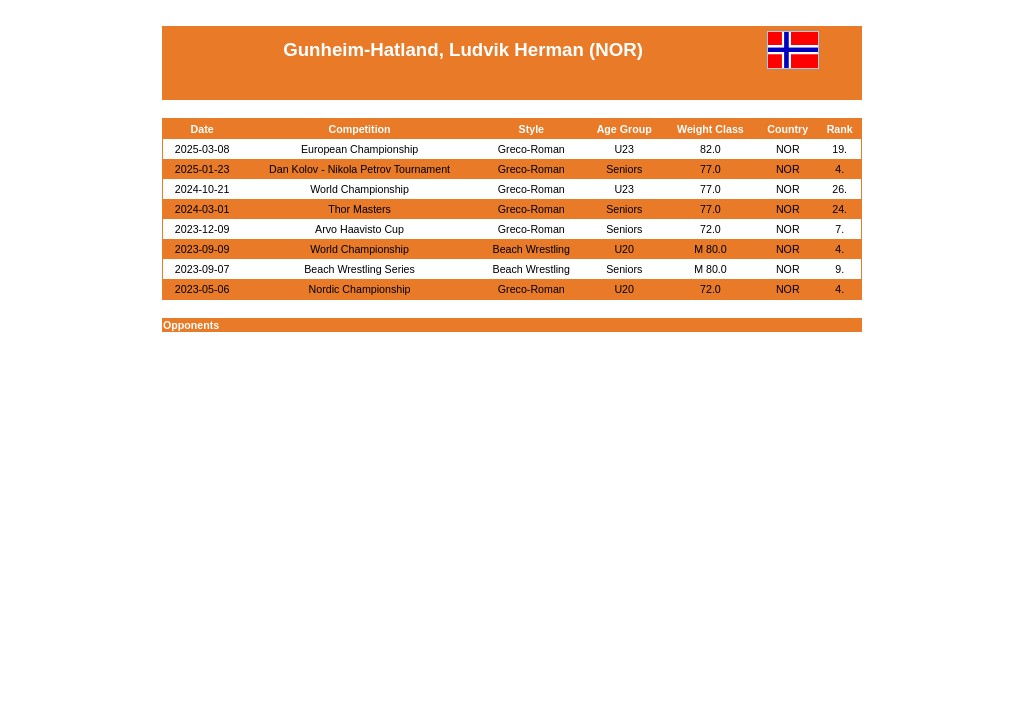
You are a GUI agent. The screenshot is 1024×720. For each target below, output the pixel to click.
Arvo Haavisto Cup (359, 229)
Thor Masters (359, 209)
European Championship (359, 149)
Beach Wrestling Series (359, 269)
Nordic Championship (360, 289)
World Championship (359, 189)
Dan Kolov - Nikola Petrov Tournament (359, 169)
